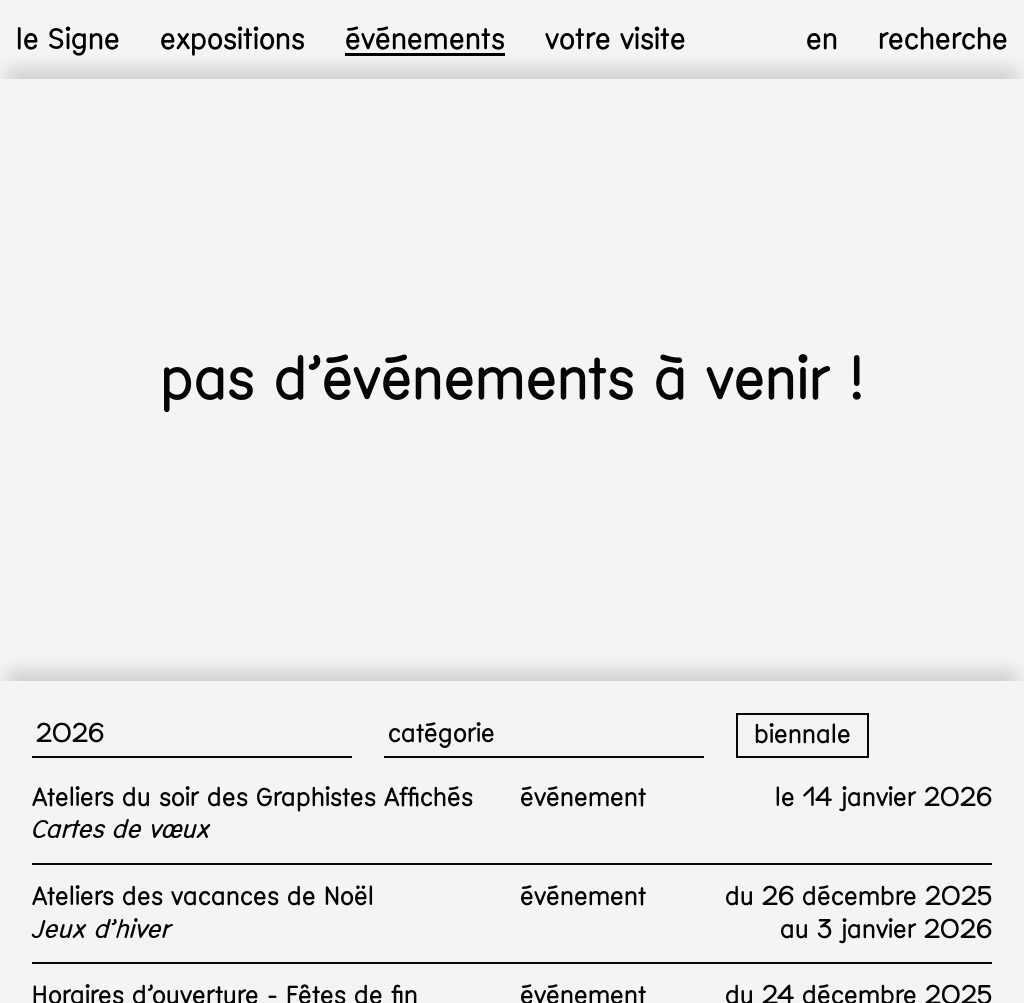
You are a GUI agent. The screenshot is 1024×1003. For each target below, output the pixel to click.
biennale (802, 734)
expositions (232, 39)
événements (425, 39)
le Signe (68, 39)
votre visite (615, 39)
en (822, 39)
